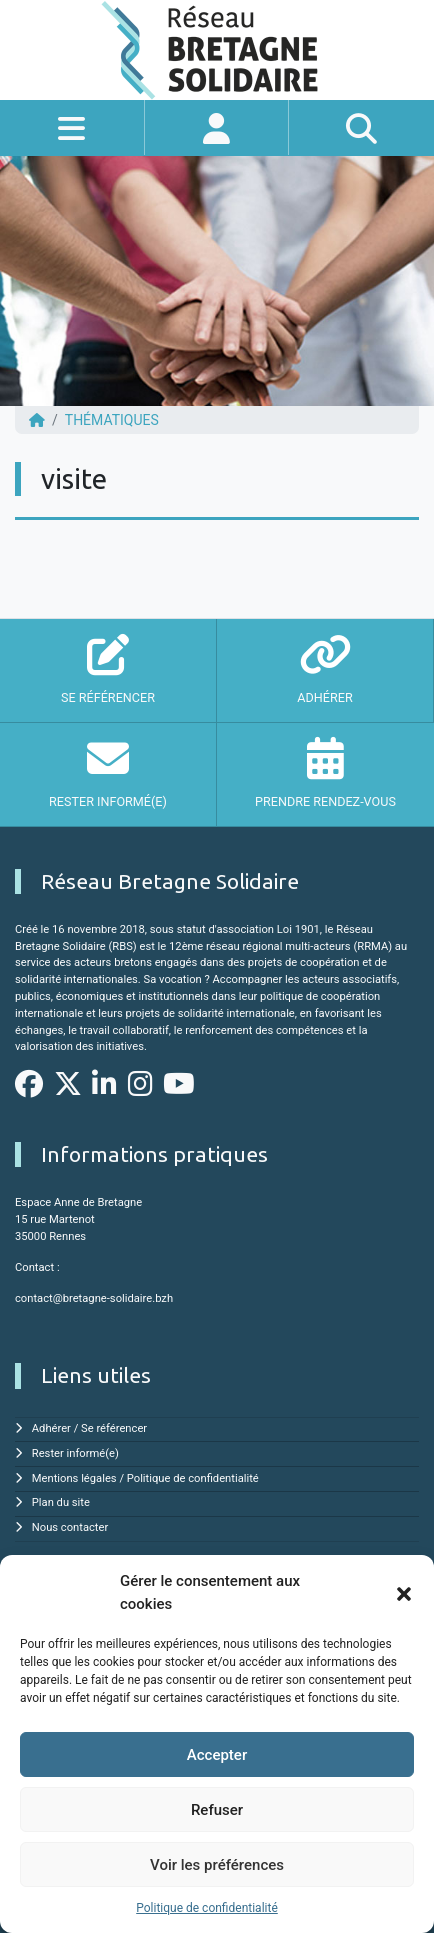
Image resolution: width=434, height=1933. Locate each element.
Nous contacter (70, 1527)
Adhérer (51, 1428)
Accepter (217, 1755)
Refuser (217, 1810)
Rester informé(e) (75, 1453)
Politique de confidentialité (207, 1908)
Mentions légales (74, 1478)
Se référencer (114, 1428)
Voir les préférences (217, 1865)
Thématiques (112, 420)
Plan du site (61, 1502)
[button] (404, 1593)
